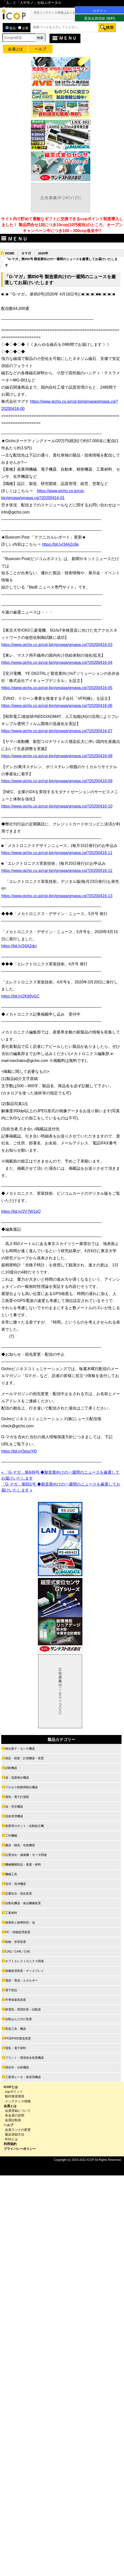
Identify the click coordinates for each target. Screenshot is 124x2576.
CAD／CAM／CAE (17, 1951)
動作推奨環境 (14, 2096)
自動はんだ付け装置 (18, 2019)
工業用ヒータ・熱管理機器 (23, 2077)
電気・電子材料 (15, 2048)
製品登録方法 (14, 2134)
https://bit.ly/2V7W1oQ (21, 1211)
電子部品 (11, 1990)
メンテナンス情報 (18, 2101)
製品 (10, 28)
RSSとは (11, 2139)
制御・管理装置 (15, 1942)
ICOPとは (11, 2087)
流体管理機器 (14, 1816)
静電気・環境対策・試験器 (23, 2009)
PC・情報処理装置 (17, 1932)
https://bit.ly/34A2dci (19, 946)
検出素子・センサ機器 (20, 1748)
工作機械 (11, 1835)
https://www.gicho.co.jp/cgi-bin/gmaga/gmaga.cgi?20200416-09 (56, 781)
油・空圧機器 (14, 1806)
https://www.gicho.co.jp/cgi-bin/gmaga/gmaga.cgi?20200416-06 (56, 706)
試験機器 (11, 1768)
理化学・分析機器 (17, 2067)
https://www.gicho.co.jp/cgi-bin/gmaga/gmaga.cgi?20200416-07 (56, 731)
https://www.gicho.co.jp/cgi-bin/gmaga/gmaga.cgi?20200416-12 (56, 870)
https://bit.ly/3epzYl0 (19, 1451)
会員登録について (18, 2111)
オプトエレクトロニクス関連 (24, 1961)
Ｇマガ (26, 253)
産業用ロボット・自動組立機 (24, 1826)
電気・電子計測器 (17, 1797)
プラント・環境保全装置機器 (24, 2058)
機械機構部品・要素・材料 (23, 1864)
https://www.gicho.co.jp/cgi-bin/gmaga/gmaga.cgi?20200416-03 (56, 645)
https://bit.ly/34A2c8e (60, 544)
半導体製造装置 (15, 2000)
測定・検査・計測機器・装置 (24, 1758)
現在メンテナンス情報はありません (57, 12)
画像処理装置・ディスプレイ (24, 1971)
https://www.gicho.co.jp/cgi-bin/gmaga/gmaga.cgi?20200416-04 (56, 662)
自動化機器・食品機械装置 (23, 1903)
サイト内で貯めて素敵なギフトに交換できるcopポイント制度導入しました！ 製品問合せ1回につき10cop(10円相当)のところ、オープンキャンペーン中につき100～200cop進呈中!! (62, 225)
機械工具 (11, 1874)
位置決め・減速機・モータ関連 (26, 1855)
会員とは (10, 2106)
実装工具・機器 (15, 2029)
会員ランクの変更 (18, 2130)
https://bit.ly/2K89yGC (20, 996)
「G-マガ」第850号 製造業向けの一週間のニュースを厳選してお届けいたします (60, 279)
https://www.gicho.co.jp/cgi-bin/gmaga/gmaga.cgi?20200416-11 (56, 853)
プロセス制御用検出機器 (21, 1787)
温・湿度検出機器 (17, 1777)
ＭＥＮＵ (64, 38)
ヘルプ (8, 2125)
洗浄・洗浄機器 (15, 1884)
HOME (9, 253)
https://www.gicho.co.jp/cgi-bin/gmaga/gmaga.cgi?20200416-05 (56, 688)
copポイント (14, 2091)
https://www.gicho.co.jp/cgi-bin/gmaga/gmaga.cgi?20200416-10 (56, 806)
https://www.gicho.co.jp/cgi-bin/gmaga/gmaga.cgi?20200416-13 (56, 896)
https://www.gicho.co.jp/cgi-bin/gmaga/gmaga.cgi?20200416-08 (56, 756)
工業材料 (11, 1913)
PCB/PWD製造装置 (18, 2038)
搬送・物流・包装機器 (20, 1845)
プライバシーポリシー (20, 2149)
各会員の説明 (14, 2115)
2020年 (43, 253)
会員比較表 (13, 2120)
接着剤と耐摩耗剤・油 (20, 1922)
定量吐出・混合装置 (18, 1893)
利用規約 (10, 2144)
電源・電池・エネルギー (21, 1980)
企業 (23, 28)
